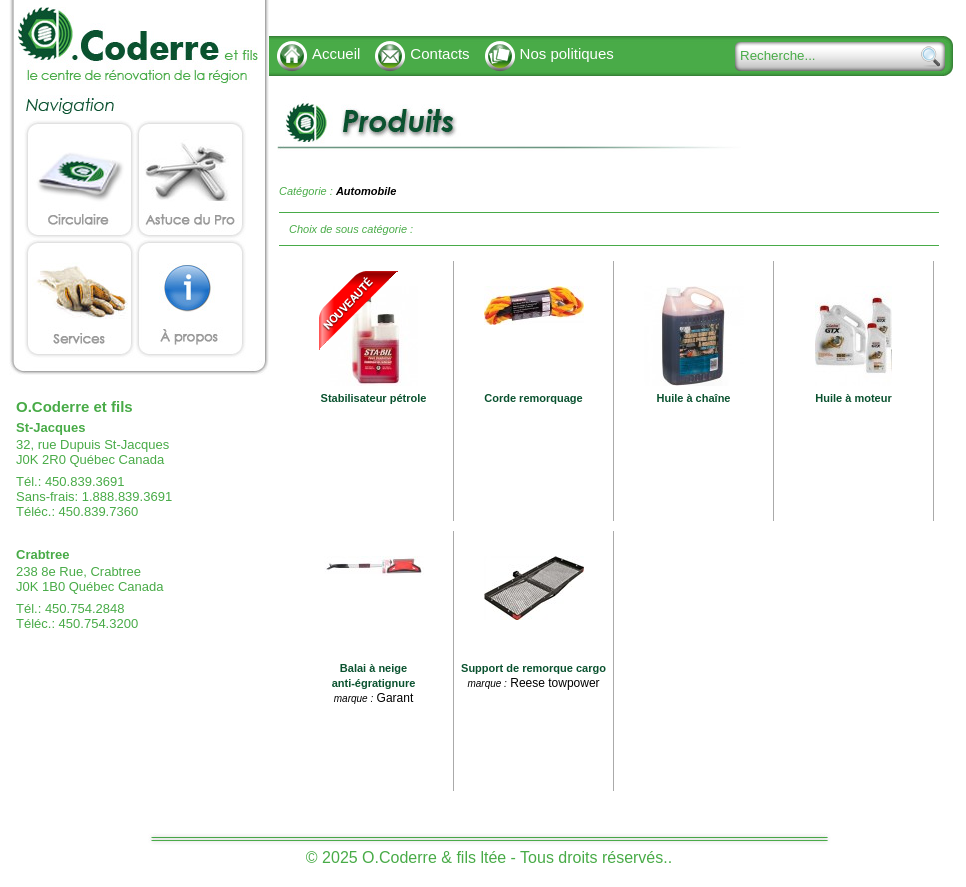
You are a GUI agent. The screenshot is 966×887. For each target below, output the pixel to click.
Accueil (336, 53)
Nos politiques (567, 53)
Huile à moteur (853, 398)
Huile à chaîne (694, 398)
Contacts (439, 53)
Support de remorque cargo (533, 668)
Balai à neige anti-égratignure (374, 675)
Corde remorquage (533, 398)
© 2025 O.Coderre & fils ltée (406, 857)
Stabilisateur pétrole (374, 398)
